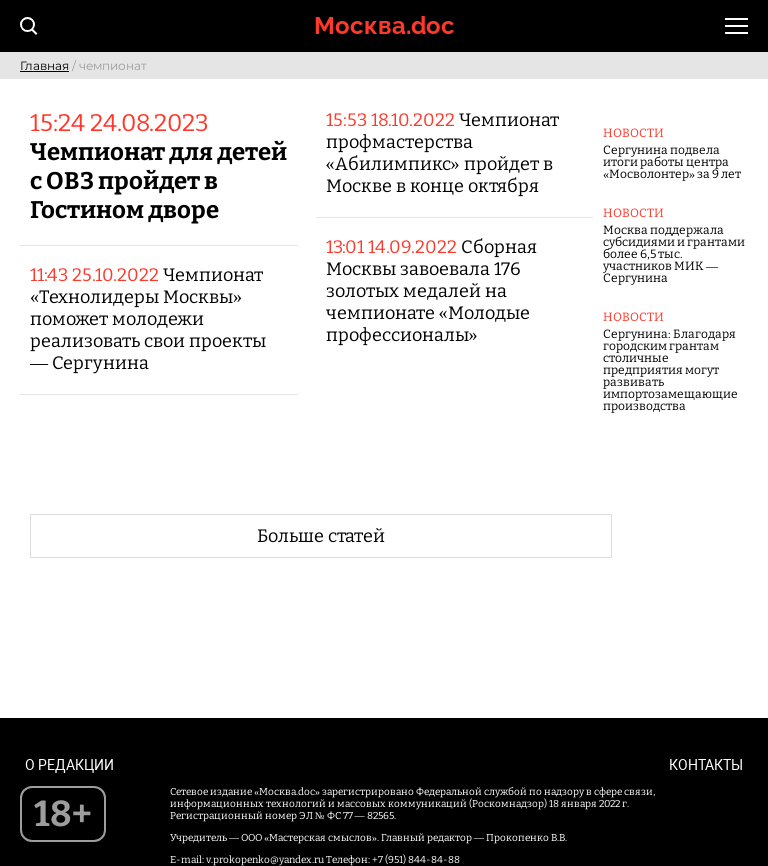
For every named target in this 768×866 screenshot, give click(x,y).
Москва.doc (384, 25)
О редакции (69, 765)
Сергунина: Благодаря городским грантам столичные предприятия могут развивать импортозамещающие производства (670, 370)
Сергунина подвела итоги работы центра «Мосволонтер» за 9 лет (672, 162)
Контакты (706, 765)
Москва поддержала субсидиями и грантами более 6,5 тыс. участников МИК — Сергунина (674, 254)
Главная (44, 65)
